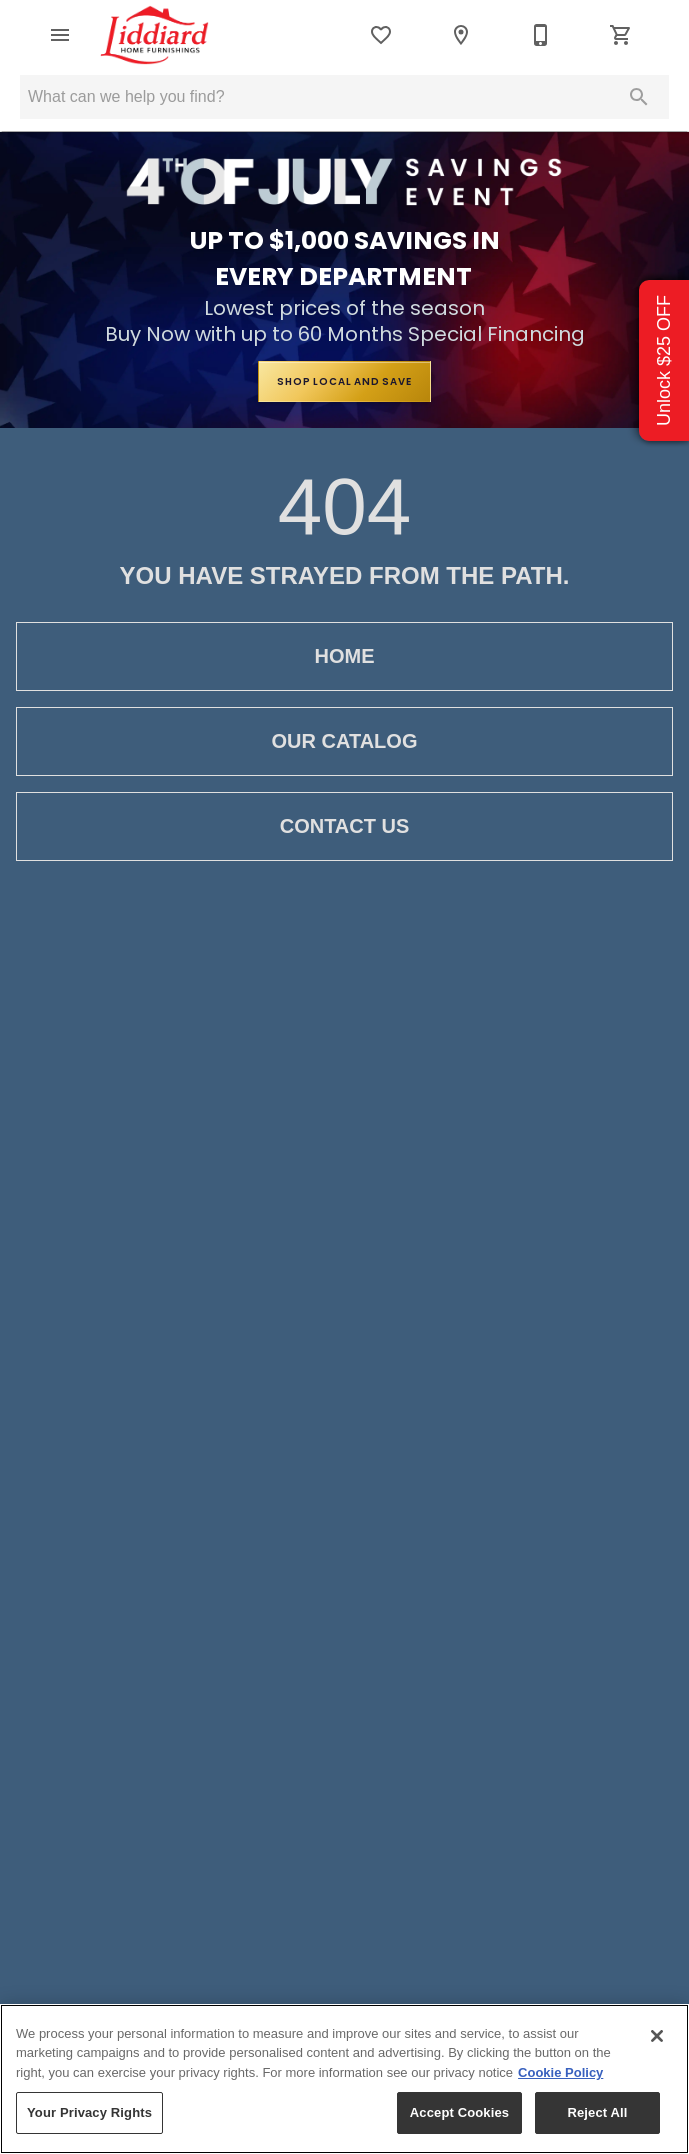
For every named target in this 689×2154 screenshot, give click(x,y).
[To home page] (154, 35)
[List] (381, 35)
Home (344, 656)
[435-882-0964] (541, 35)
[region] (344, 2079)
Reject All (597, 2112)
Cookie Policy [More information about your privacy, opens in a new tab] (560, 2072)
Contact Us (344, 826)
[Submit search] (639, 97)
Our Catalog (344, 741)
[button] (60, 35)
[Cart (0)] (621, 35)
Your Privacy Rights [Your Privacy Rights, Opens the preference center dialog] (89, 2112)
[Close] (657, 2036)
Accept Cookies (459, 2112)
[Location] (461, 35)
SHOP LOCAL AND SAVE (344, 381)
